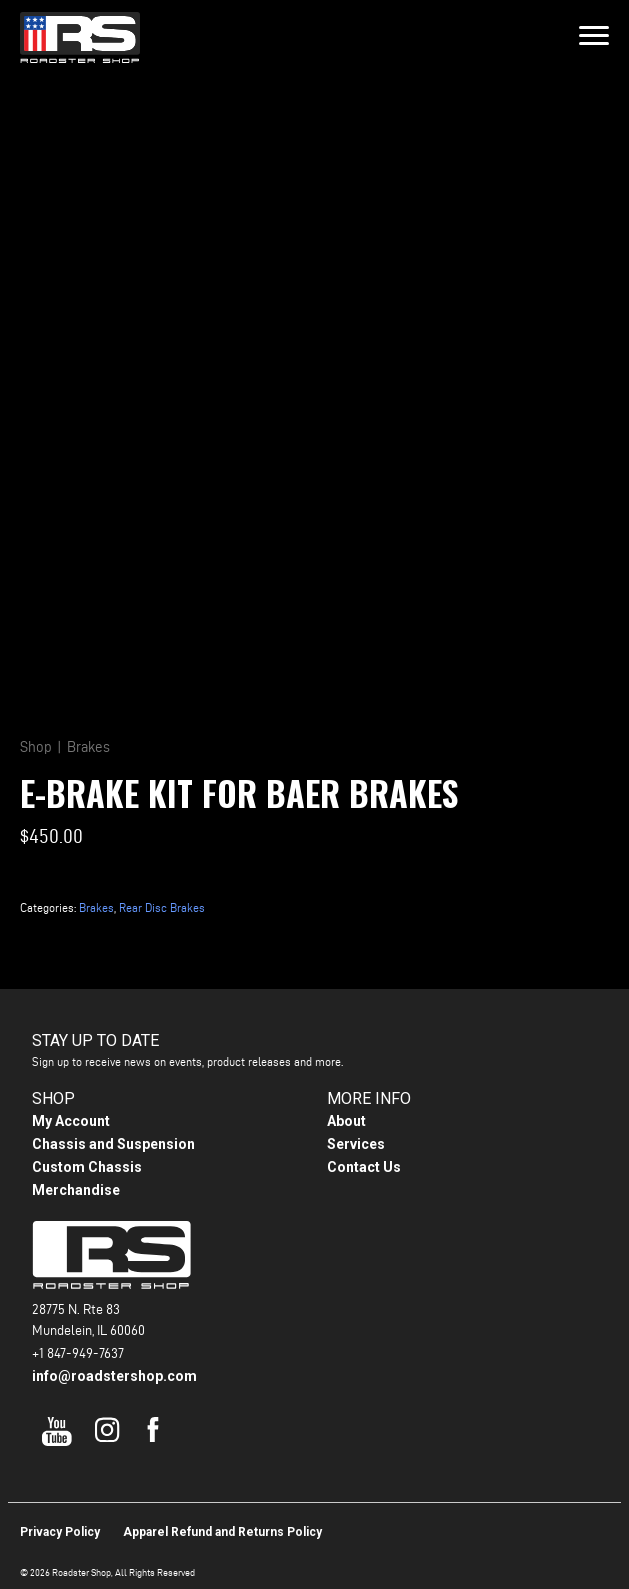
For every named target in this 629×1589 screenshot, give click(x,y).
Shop (36, 747)
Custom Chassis (87, 1167)
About (346, 1121)
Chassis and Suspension (113, 1144)
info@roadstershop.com (114, 1376)
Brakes (88, 747)
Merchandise (76, 1190)
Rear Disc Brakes (162, 907)
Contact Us (364, 1167)
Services (356, 1144)
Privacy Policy (60, 1532)
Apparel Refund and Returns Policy (222, 1532)
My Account (71, 1121)
